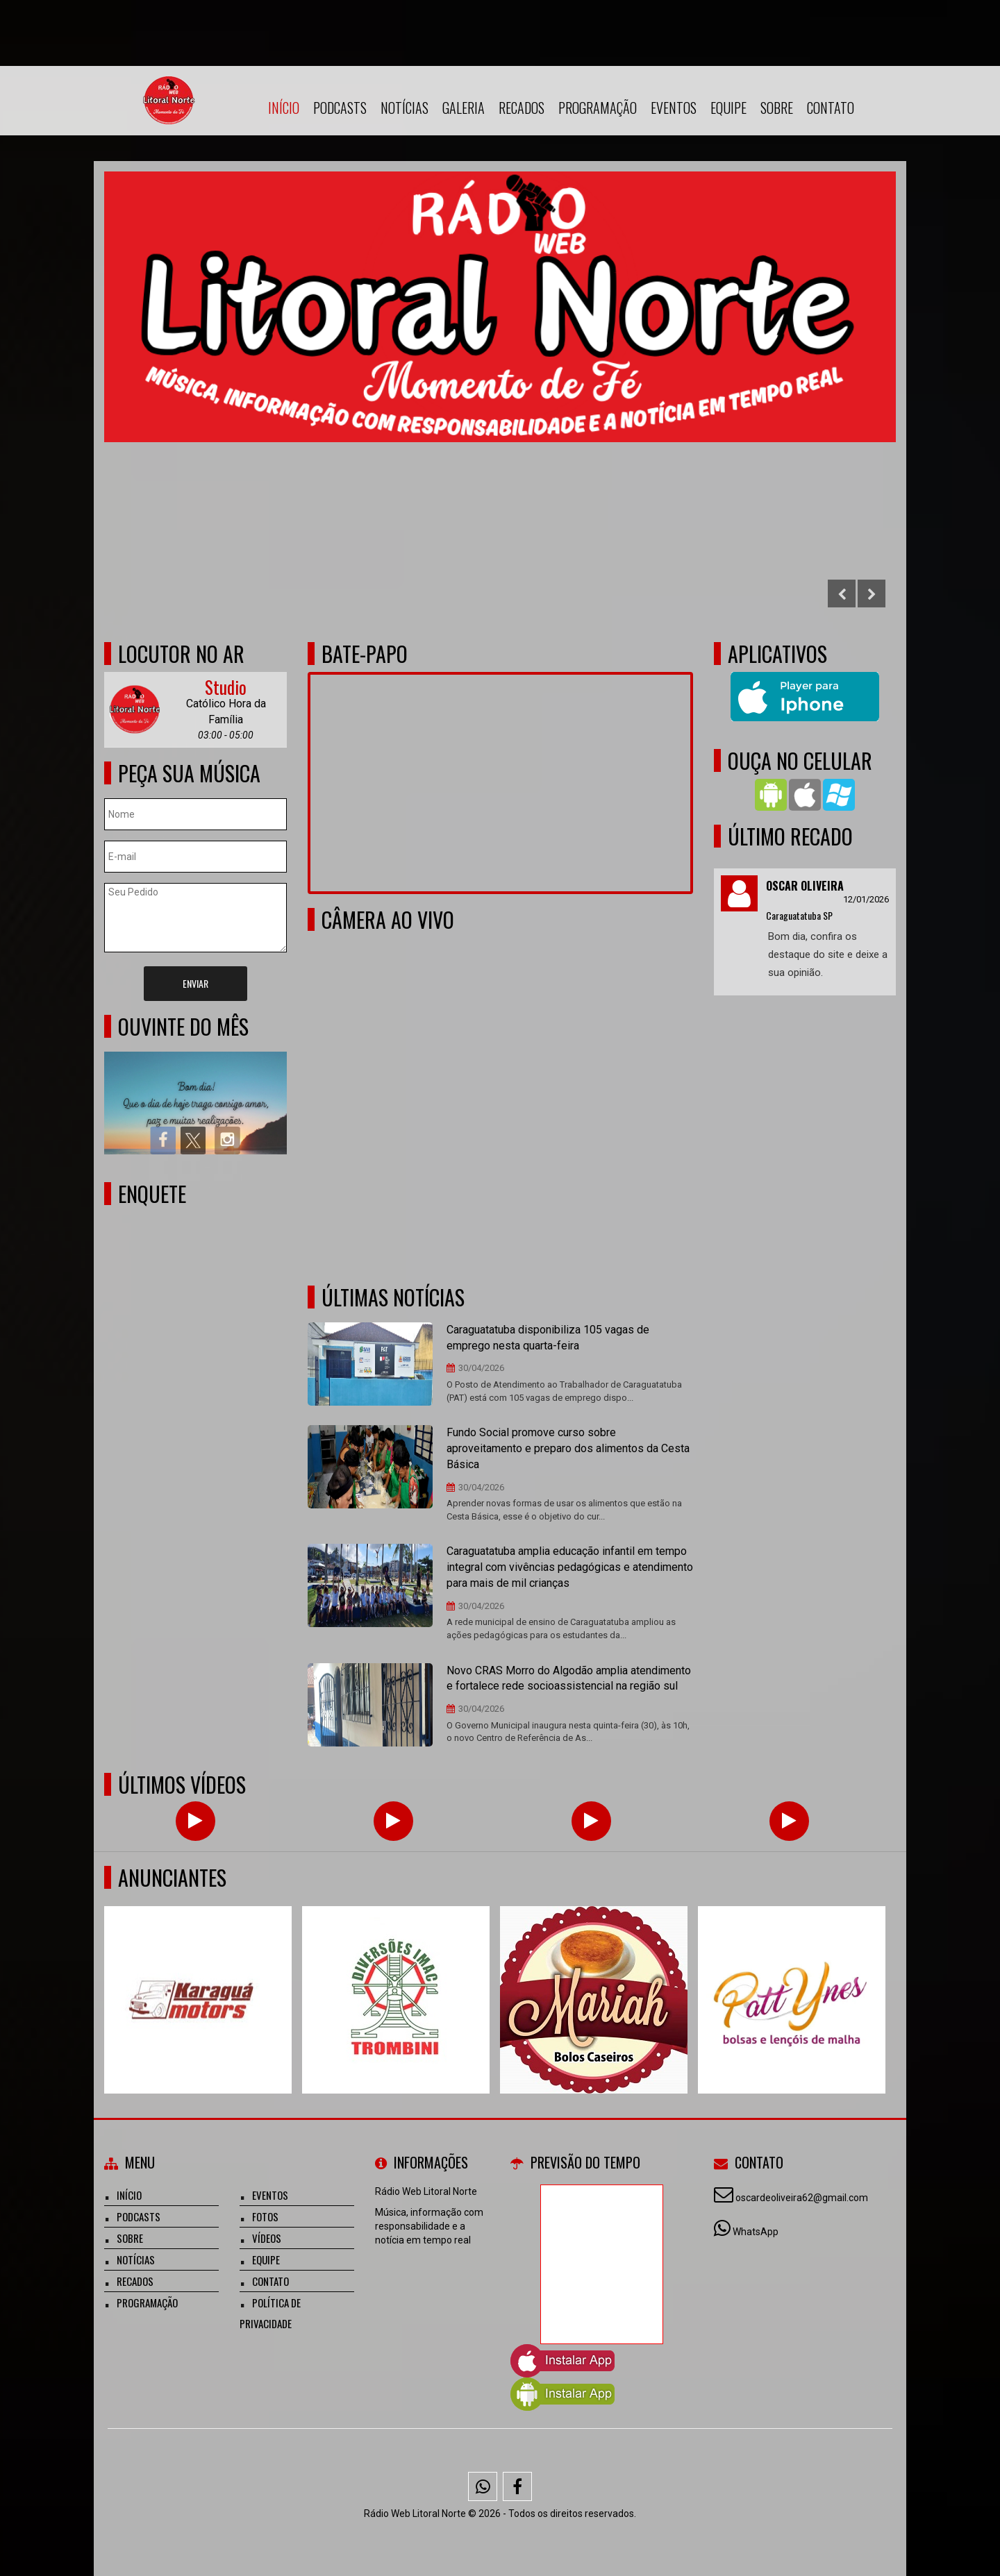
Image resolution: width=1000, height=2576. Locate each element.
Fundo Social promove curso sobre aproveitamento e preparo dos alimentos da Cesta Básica (568, 1448)
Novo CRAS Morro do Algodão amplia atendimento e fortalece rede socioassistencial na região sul (569, 1678)
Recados (521, 107)
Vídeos (266, 2238)
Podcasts (340, 107)
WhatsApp (755, 2231)
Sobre (776, 107)
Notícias (404, 107)
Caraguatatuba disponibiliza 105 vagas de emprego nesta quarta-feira (548, 1337)
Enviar (195, 983)
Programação (597, 107)
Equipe (728, 107)
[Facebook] (517, 2486)
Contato (830, 107)
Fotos (265, 2216)
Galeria (463, 107)
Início (283, 107)
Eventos (674, 107)
